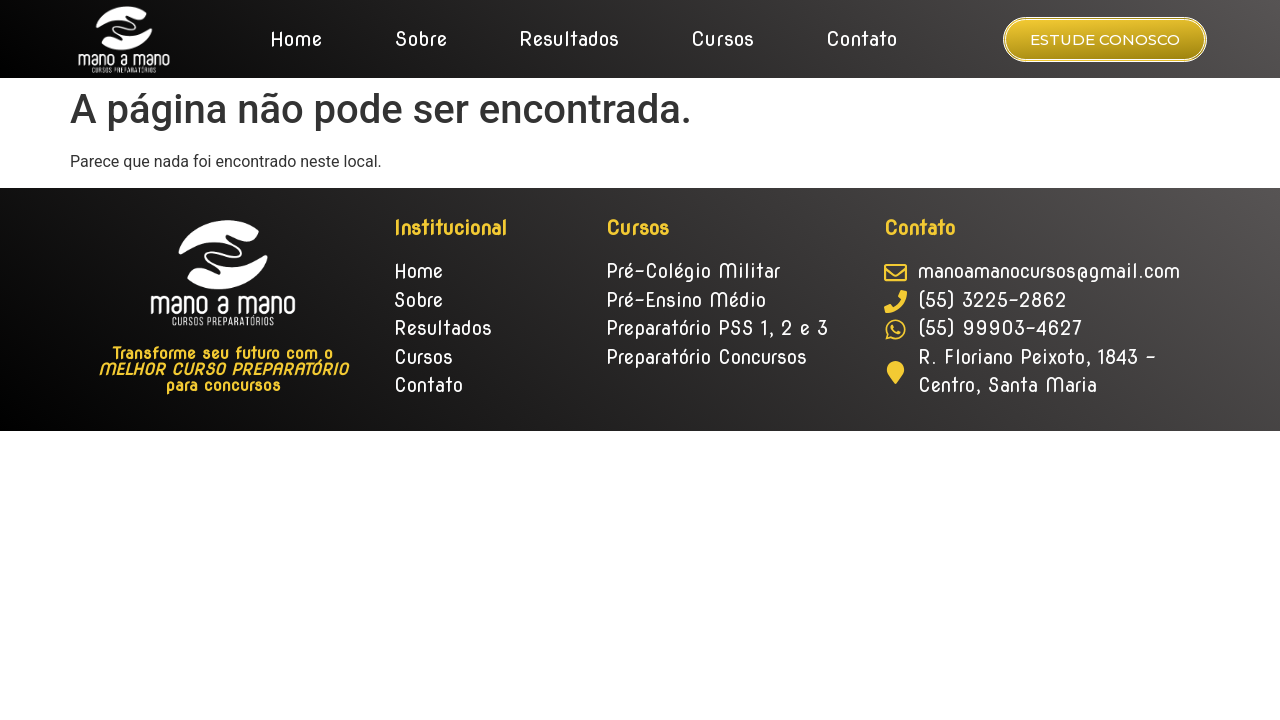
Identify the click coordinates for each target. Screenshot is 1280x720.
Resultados (569, 39)
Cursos (722, 39)
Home (296, 39)
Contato (861, 39)
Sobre (420, 39)
